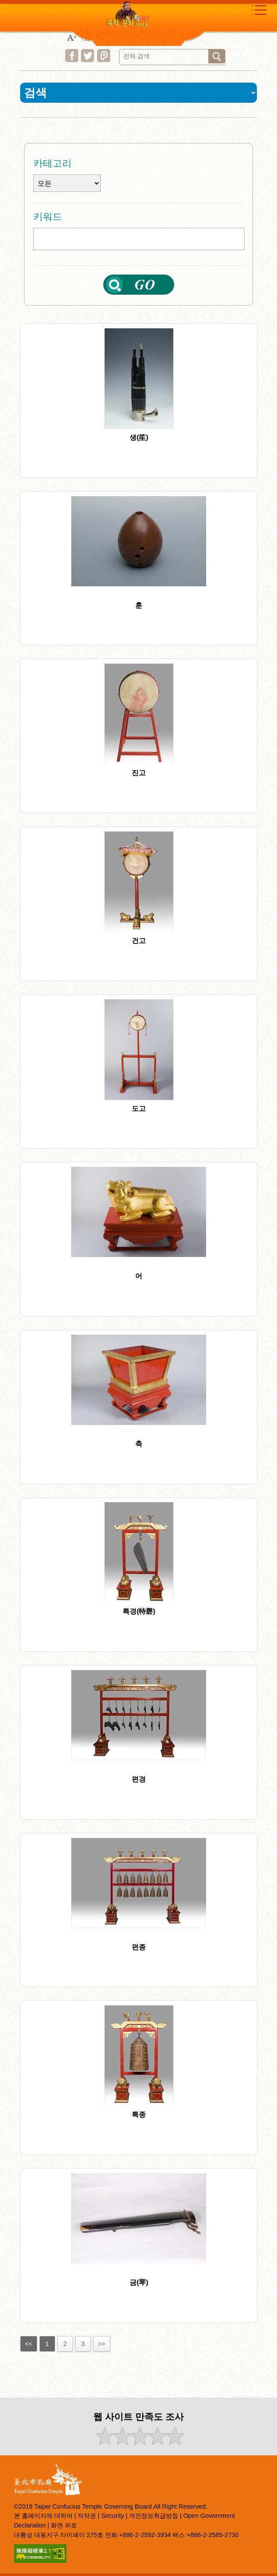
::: (11, 130)
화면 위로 (64, 2525)
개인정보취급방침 (153, 2515)
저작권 (86, 2515)
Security (112, 2515)
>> (101, 2343)
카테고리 (52, 163)
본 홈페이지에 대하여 (43, 2515)
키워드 (47, 216)
